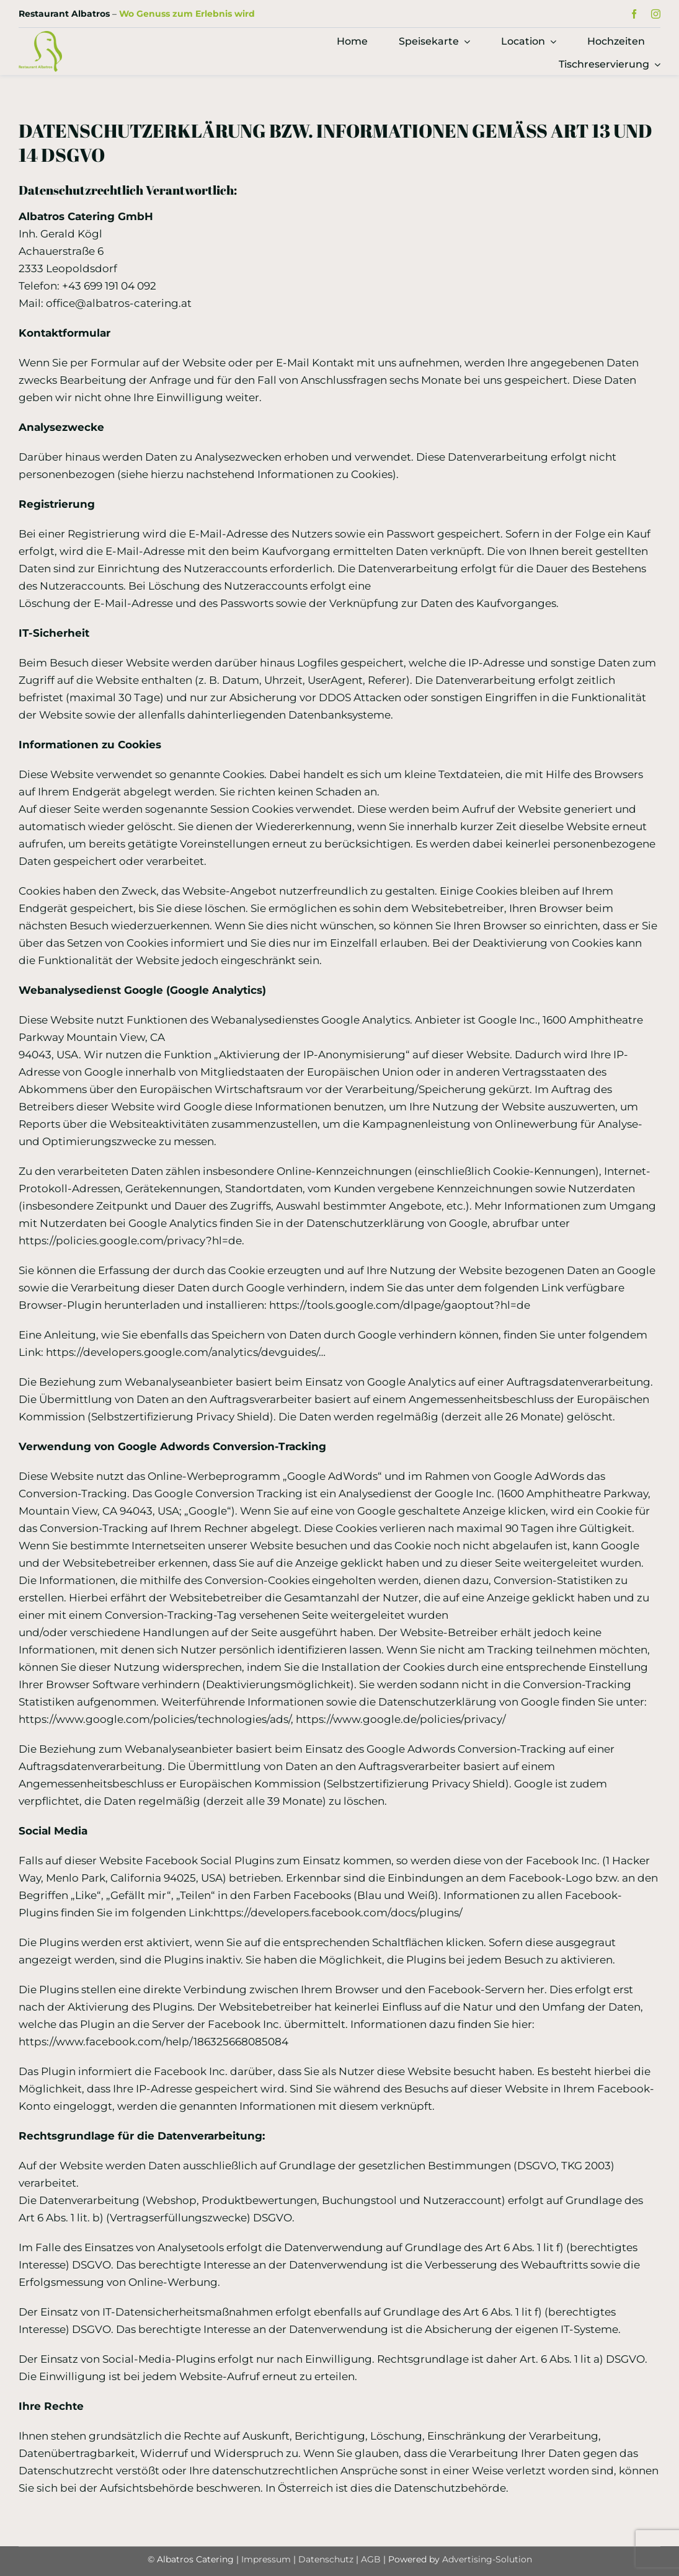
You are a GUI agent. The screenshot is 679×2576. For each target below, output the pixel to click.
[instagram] (655, 14)
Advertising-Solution (487, 2559)
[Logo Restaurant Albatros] (40, 36)
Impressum (266, 2559)
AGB (371, 2559)
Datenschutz (327, 2559)
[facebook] (634, 14)
